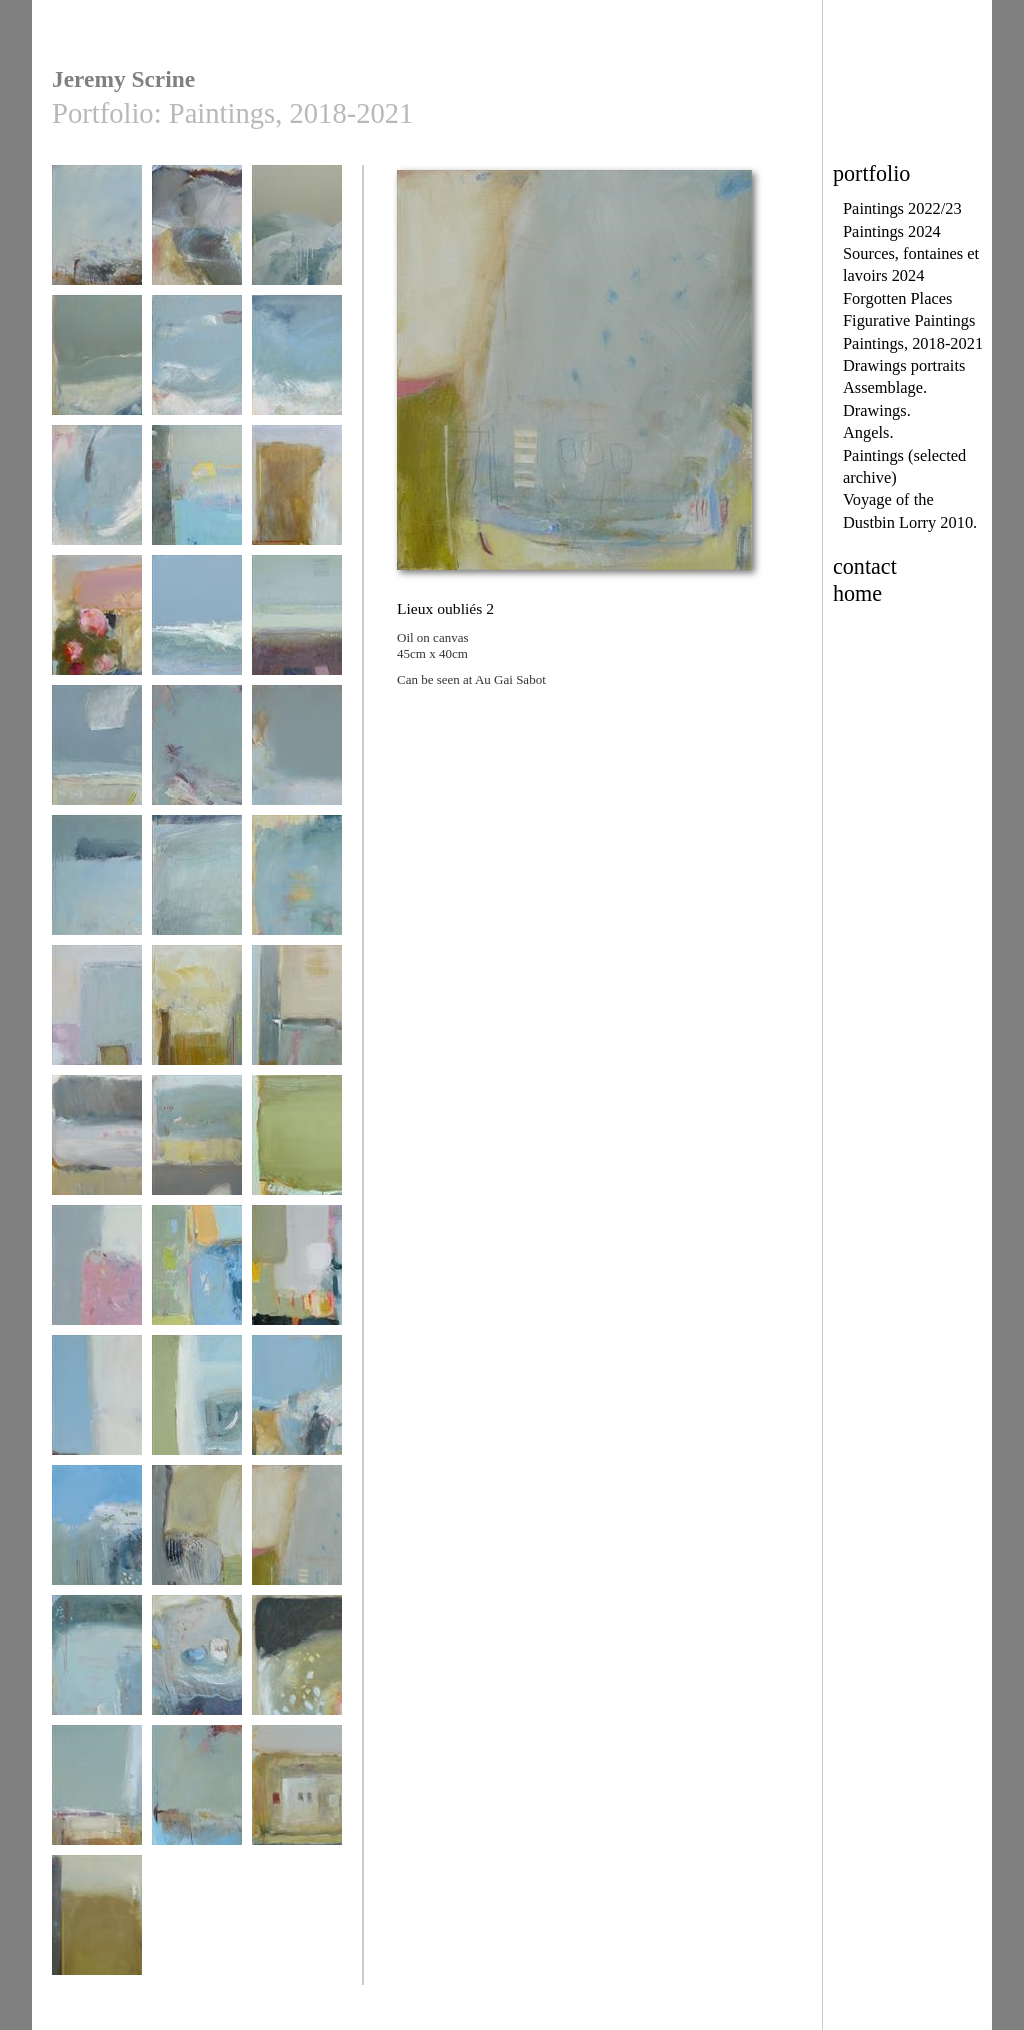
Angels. (868, 432)
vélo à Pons (197, 1014)
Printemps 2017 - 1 (97, 1534)
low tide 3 (197, 364)
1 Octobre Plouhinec (197, 501)
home (857, 593)
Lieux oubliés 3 (97, 1664)
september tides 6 (197, 624)
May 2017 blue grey (297, 891)
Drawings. (877, 410)
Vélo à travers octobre (97, 1411)
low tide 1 (97, 494)
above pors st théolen (197, 241)
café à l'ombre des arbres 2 (97, 1151)
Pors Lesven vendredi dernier (197, 761)
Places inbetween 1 (97, 884)
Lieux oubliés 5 (297, 1664)
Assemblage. (885, 387)
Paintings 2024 (892, 231)
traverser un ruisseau (97, 1931)
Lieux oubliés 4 (197, 1664)
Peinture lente (197, 1274)
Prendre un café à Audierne (297, 1281)
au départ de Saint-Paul (97, 631)
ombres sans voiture (297, 1021)
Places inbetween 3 (297, 754)
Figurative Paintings (909, 320)
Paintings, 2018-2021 (913, 343)
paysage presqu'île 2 (197, 1411)
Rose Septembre (97, 1274)
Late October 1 (97, 754)
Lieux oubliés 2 (297, 1534)
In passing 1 (97, 1794)
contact (865, 566)
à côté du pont (297, 494)
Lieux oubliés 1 (197, 1534)
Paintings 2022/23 (902, 208)
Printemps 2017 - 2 (297, 1404)
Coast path (97, 234)
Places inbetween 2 (197, 884)
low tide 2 (297, 364)
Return (197, 1794)
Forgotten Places (897, 298)
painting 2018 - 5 (297, 1144)
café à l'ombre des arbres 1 (197, 1151)
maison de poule (297, 1794)
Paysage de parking (97, 1021)
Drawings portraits (904, 365)
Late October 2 (297, 624)
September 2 (297, 234)
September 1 (97, 364)
